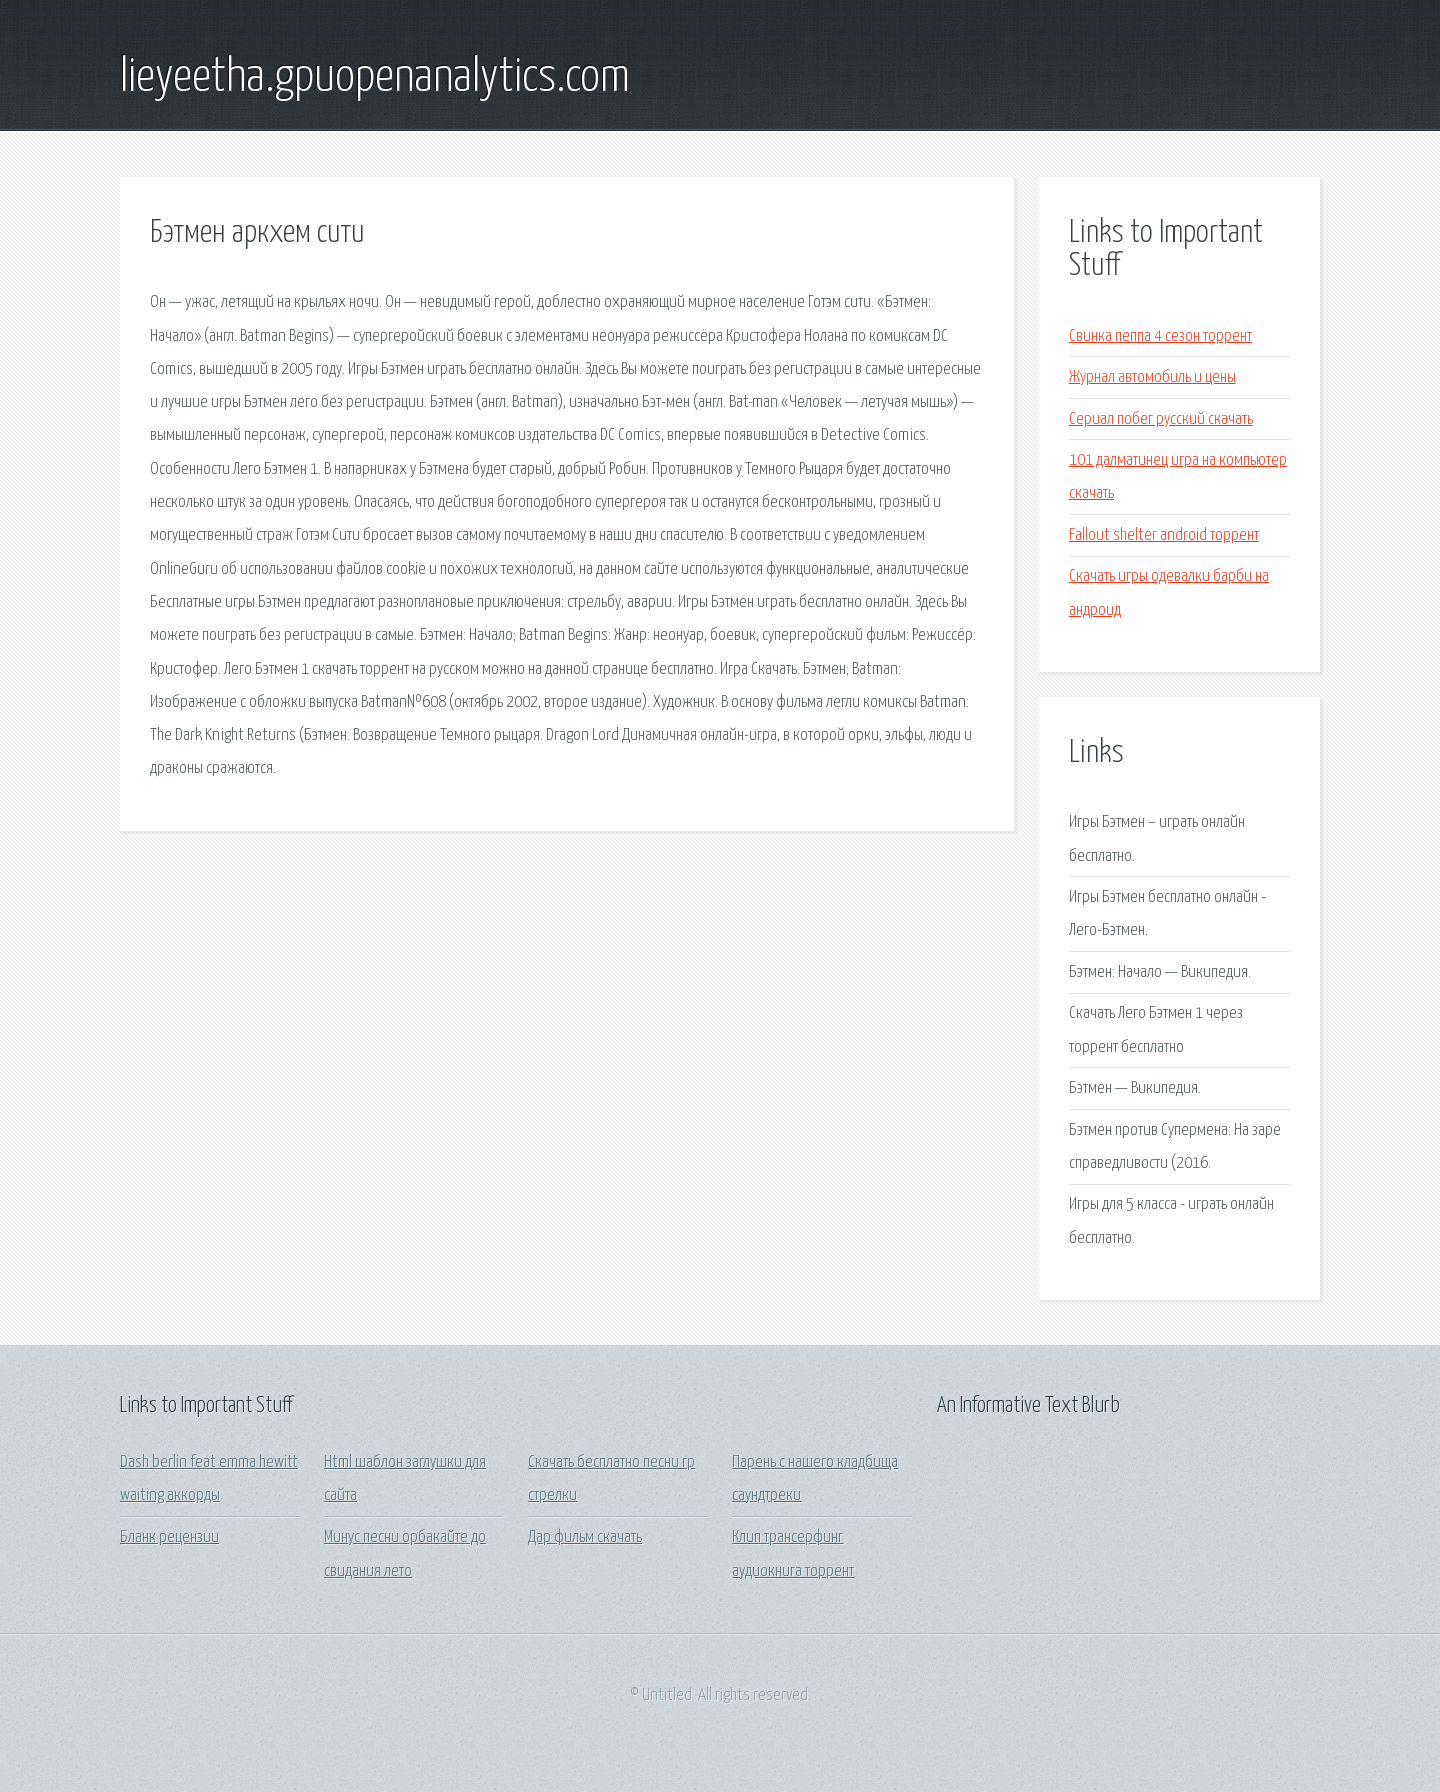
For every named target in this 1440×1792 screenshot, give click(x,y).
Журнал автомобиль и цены (1152, 377)
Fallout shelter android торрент (1164, 535)
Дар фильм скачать (585, 1537)
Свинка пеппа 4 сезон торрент (1160, 336)
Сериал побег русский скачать (1161, 419)
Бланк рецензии (169, 1537)
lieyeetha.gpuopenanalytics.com (375, 78)
